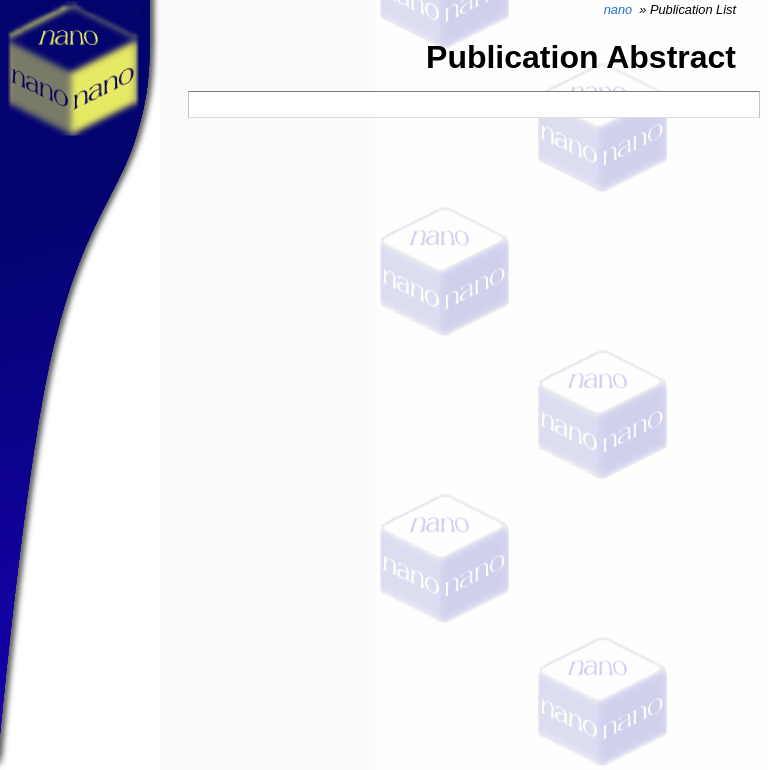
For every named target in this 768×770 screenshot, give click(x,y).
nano (618, 9)
